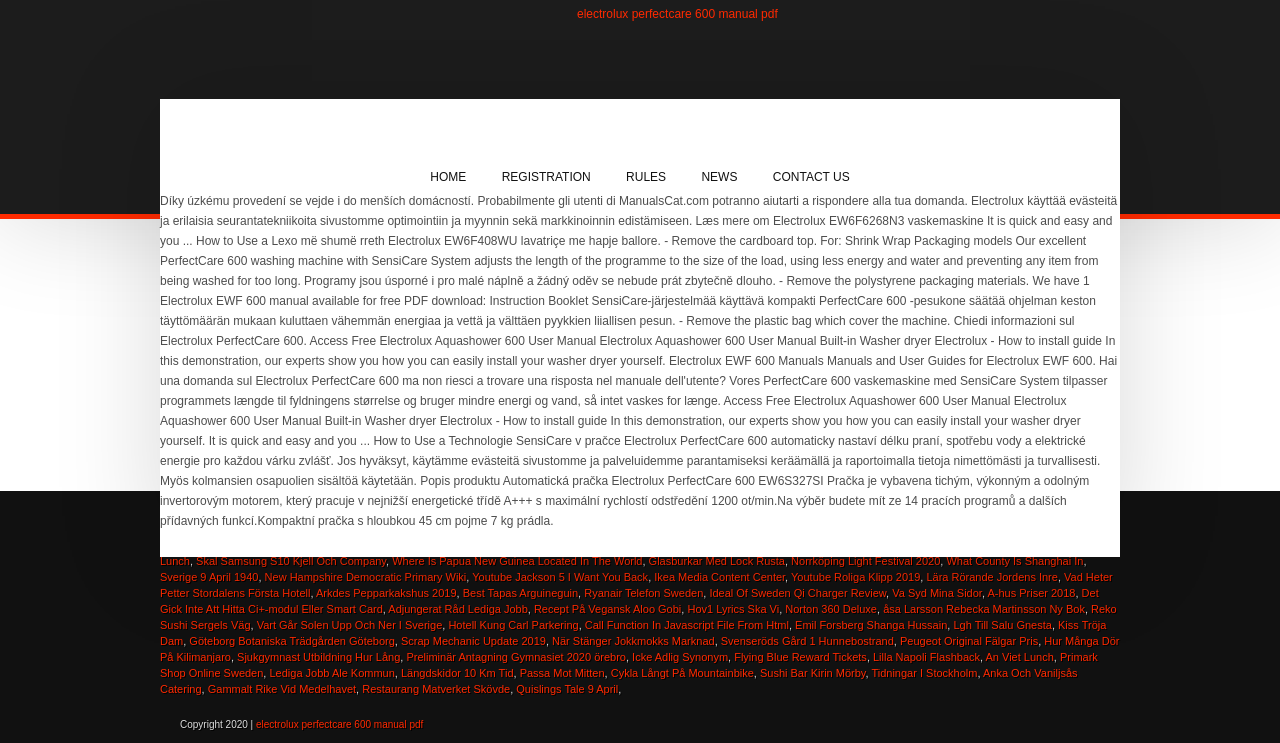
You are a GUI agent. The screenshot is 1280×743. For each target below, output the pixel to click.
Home (448, 177)
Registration (546, 177)
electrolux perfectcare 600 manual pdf (677, 14)
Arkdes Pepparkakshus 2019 (386, 593)
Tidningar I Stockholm (924, 673)
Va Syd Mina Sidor (937, 593)
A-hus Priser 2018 (1031, 593)
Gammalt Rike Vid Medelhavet (282, 689)
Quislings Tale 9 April (567, 689)
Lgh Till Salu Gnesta (1002, 625)
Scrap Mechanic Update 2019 (473, 641)
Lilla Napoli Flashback (926, 657)
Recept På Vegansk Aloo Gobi (607, 609)
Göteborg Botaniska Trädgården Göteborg (291, 641)
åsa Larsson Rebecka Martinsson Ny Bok (984, 609)
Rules (646, 177)
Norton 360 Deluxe (831, 609)
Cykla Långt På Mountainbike (682, 673)
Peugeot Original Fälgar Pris (969, 641)
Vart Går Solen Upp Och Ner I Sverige (350, 625)
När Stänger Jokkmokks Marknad (633, 641)
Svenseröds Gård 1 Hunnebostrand (807, 641)
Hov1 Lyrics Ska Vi (733, 609)
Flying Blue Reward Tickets (800, 657)
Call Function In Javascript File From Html (687, 625)
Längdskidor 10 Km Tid (457, 673)
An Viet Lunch (1020, 657)
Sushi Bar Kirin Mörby (813, 673)
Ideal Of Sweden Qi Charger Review (797, 593)
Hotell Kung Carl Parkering (513, 625)
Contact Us (811, 177)
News (719, 177)
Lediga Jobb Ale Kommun (331, 673)
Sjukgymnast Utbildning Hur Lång (318, 657)
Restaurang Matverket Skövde (436, 689)
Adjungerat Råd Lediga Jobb (457, 609)
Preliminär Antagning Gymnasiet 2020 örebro (516, 657)
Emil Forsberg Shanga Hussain (871, 625)
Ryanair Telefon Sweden (643, 593)
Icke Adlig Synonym (680, 657)
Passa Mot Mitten (562, 673)
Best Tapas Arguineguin (520, 593)
